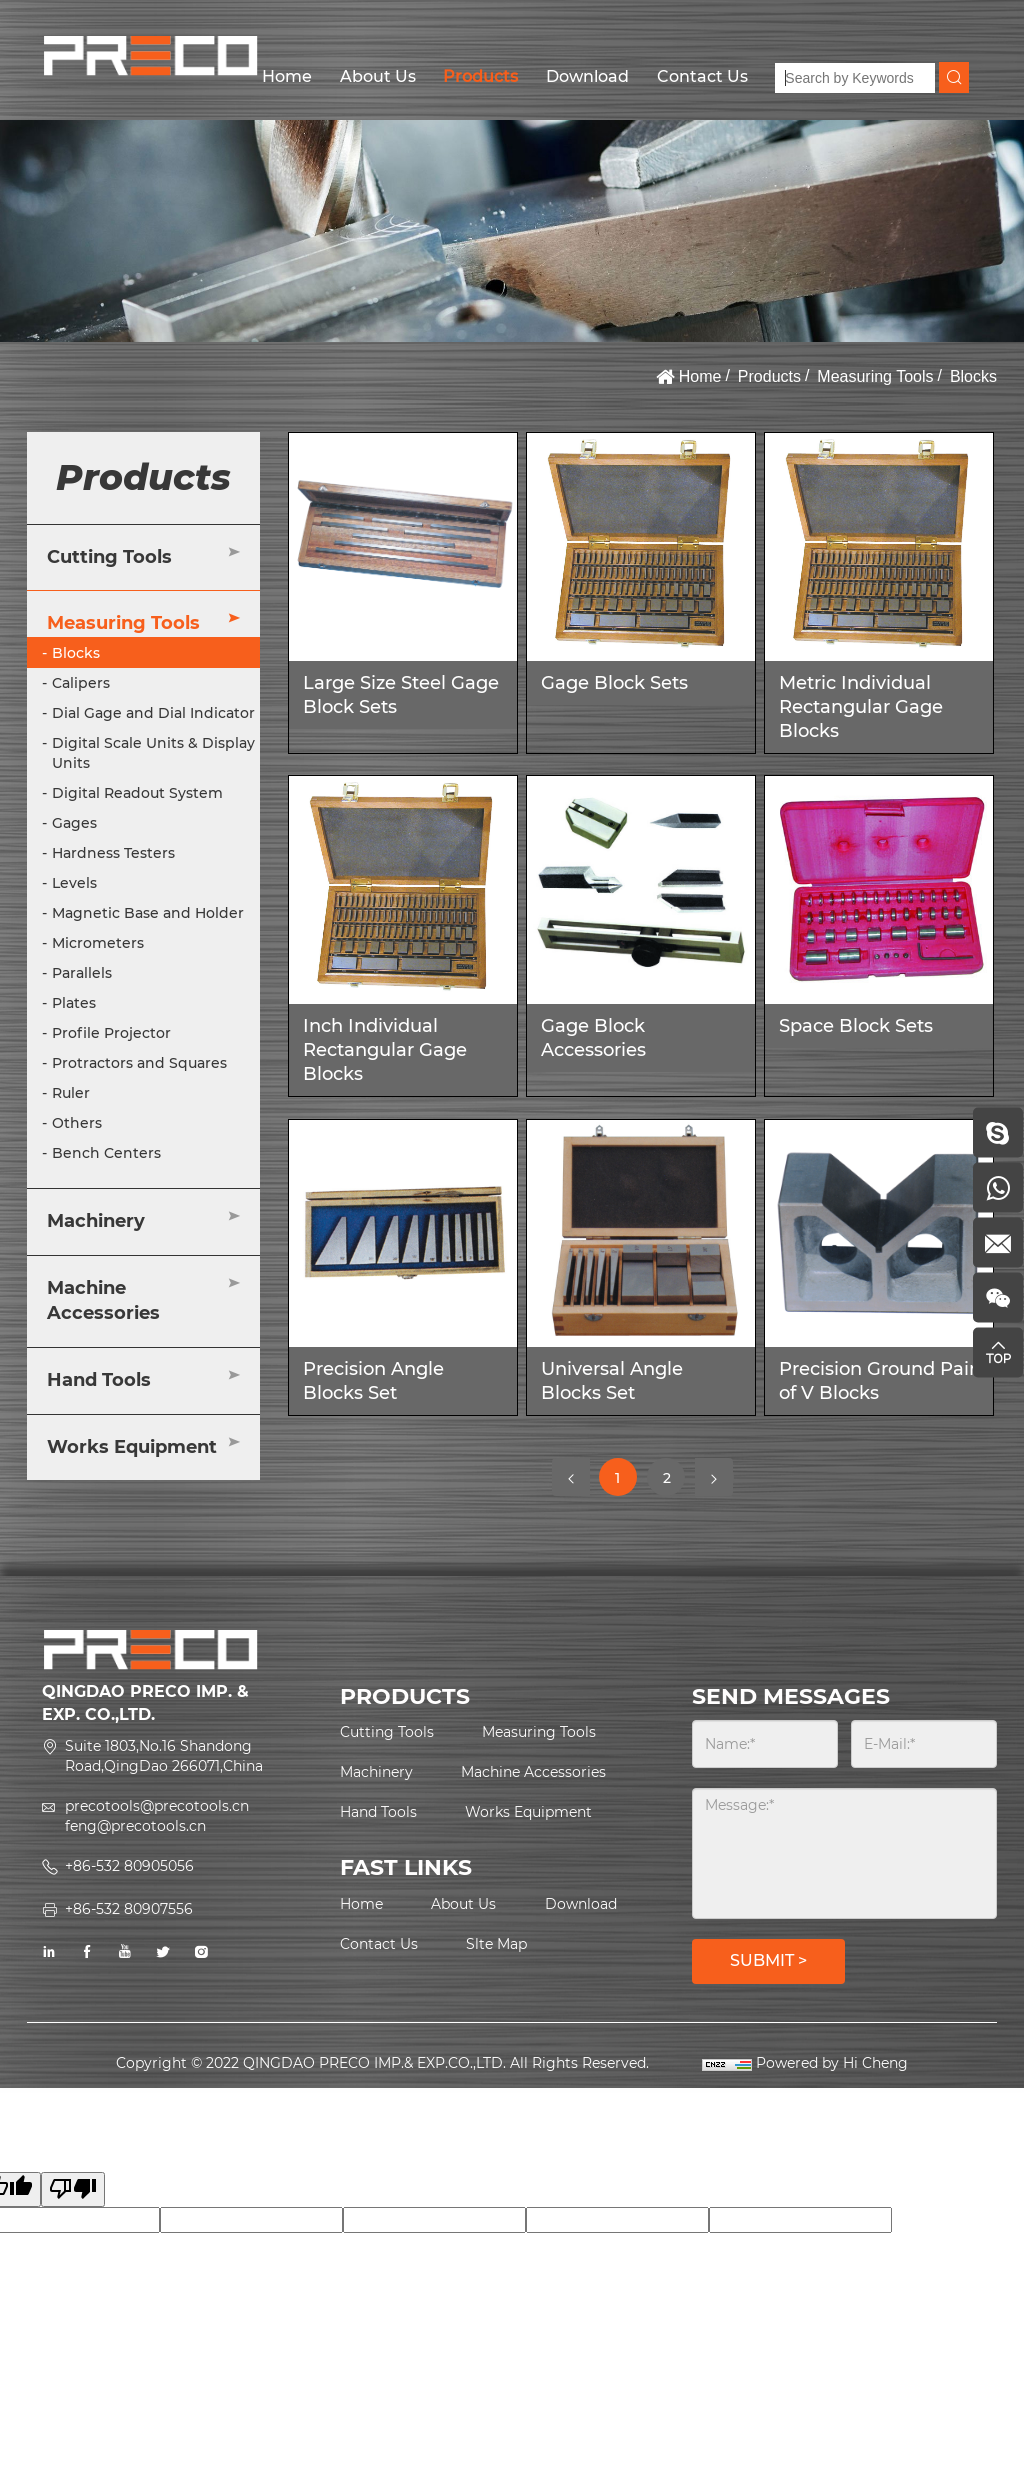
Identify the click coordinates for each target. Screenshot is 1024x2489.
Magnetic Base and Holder (148, 913)
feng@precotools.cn (135, 1826)
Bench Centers (106, 1153)
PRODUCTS (405, 1696)
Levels (74, 883)
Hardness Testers (113, 853)
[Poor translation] (73, 2189)
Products (480, 76)
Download (587, 76)
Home (287, 76)
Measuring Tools (875, 376)
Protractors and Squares (139, 1063)
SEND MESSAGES (791, 1696)
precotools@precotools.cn (157, 1806)
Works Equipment (132, 1447)
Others (77, 1123)
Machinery (96, 1221)
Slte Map (496, 1944)
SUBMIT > (768, 1960)
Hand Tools (99, 1380)
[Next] (714, 1477)
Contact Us (702, 76)
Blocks (973, 376)
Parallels (82, 973)
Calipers (81, 683)
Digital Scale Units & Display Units (153, 753)
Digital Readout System (137, 793)
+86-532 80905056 (129, 1866)
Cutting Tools (109, 557)
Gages (74, 823)
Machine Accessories (103, 1301)
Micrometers (98, 943)
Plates (74, 1003)
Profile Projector (111, 1033)
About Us (378, 76)
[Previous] (571, 1477)
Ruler (71, 1093)
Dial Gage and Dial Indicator (153, 713)
